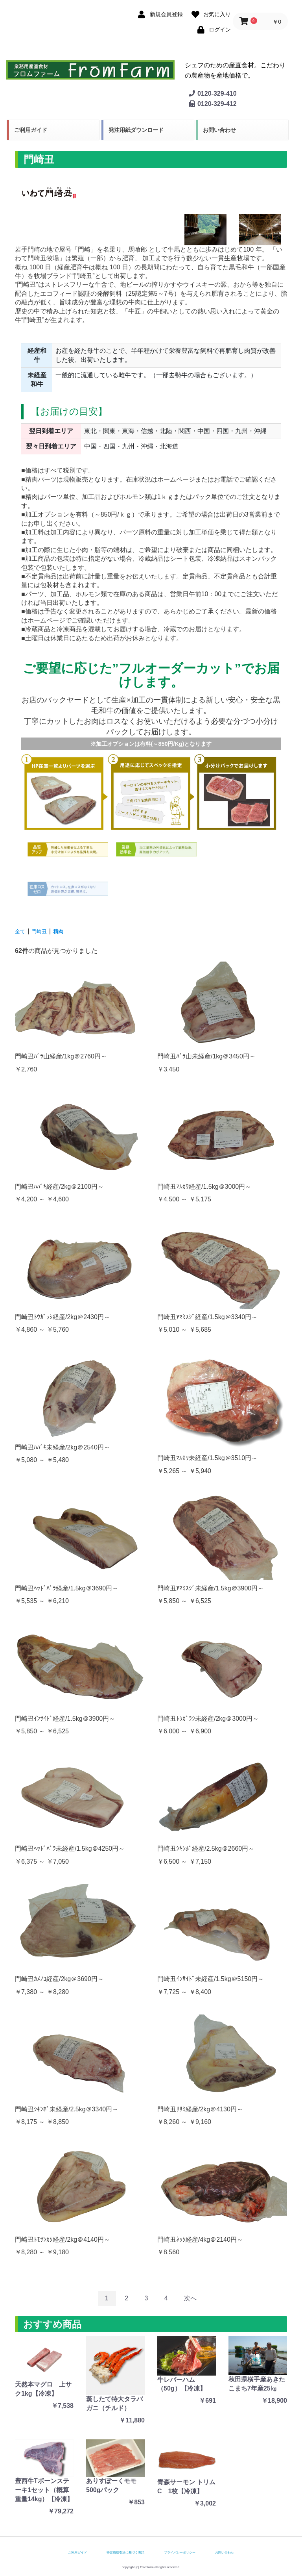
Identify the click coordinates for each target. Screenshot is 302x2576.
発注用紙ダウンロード (136, 130)
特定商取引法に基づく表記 (125, 2552)
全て (21, 931)
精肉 (65, 931)
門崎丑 (43, 931)
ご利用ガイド (30, 130)
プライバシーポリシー (179, 2552)
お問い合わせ (219, 130)
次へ (190, 2298)
